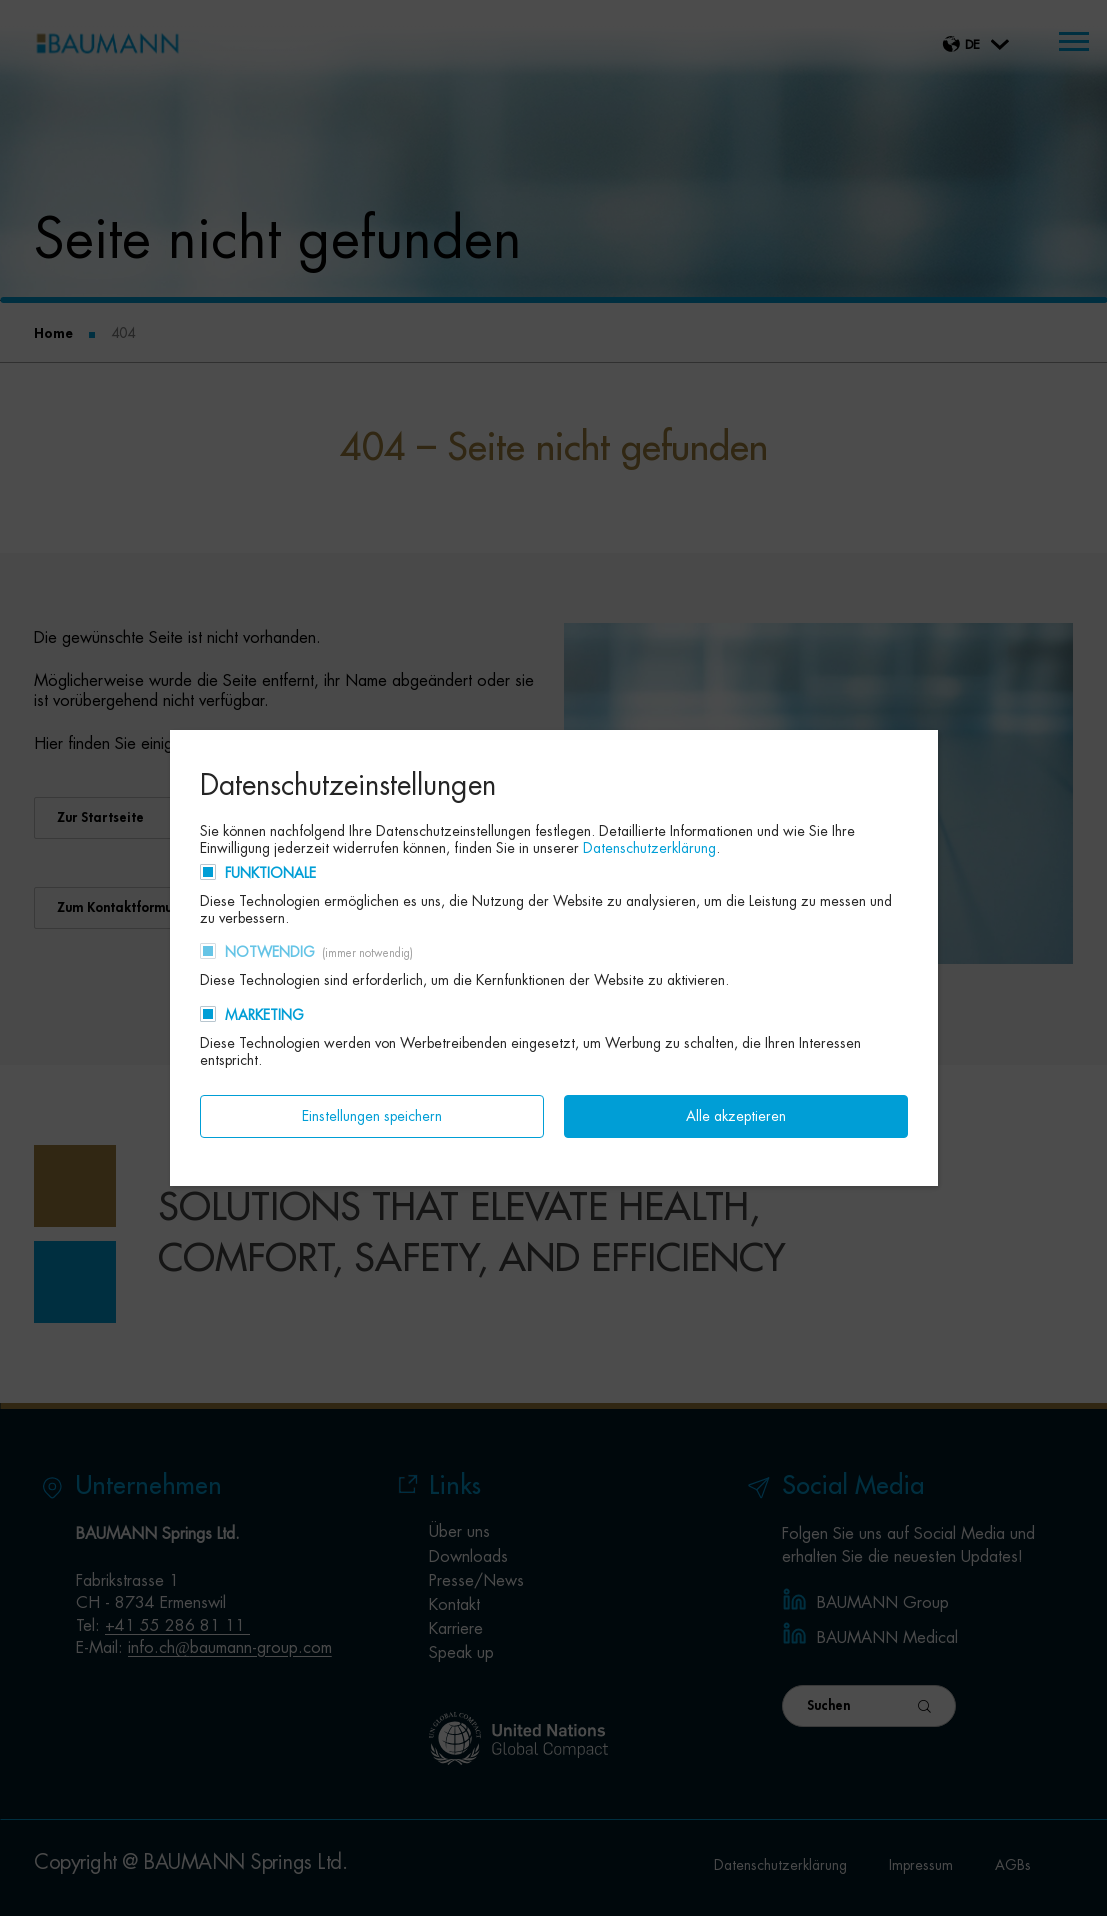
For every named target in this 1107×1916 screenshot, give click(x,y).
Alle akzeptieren (736, 1116)
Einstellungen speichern (372, 1116)
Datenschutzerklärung (649, 848)
